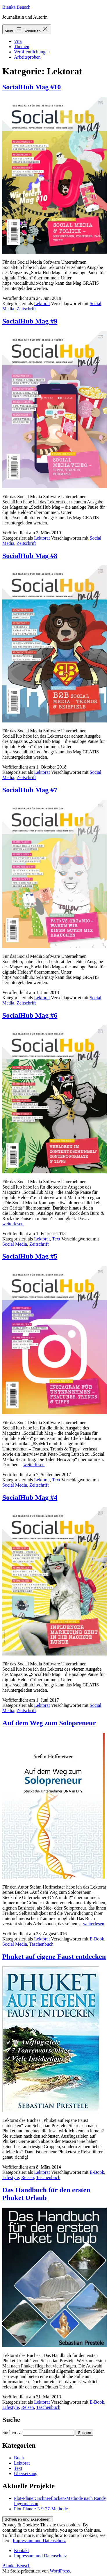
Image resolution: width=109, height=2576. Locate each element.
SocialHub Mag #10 (31, 87)
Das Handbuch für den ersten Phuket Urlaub (46, 2194)
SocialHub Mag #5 (29, 1256)
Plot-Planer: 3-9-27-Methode (41, 2508)
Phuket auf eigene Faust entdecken (54, 1956)
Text (56, 1238)
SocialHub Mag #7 (29, 790)
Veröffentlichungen (32, 51)
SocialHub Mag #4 (29, 1497)
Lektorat (42, 303)
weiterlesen (13, 1223)
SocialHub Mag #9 (29, 321)
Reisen (27, 2177)
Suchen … (12, 2432)
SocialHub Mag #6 (29, 1015)
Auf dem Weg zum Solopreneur (49, 1723)
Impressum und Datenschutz (39, 2540)
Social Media (14, 1244)
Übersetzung (25, 2473)
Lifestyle (10, 2177)
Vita (18, 41)
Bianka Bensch (16, 7)
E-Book (97, 1938)
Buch (19, 2457)
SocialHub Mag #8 (29, 555)
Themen (21, 46)
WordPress (60, 2570)
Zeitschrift (26, 308)
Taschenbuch (41, 1944)
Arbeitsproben (27, 57)
